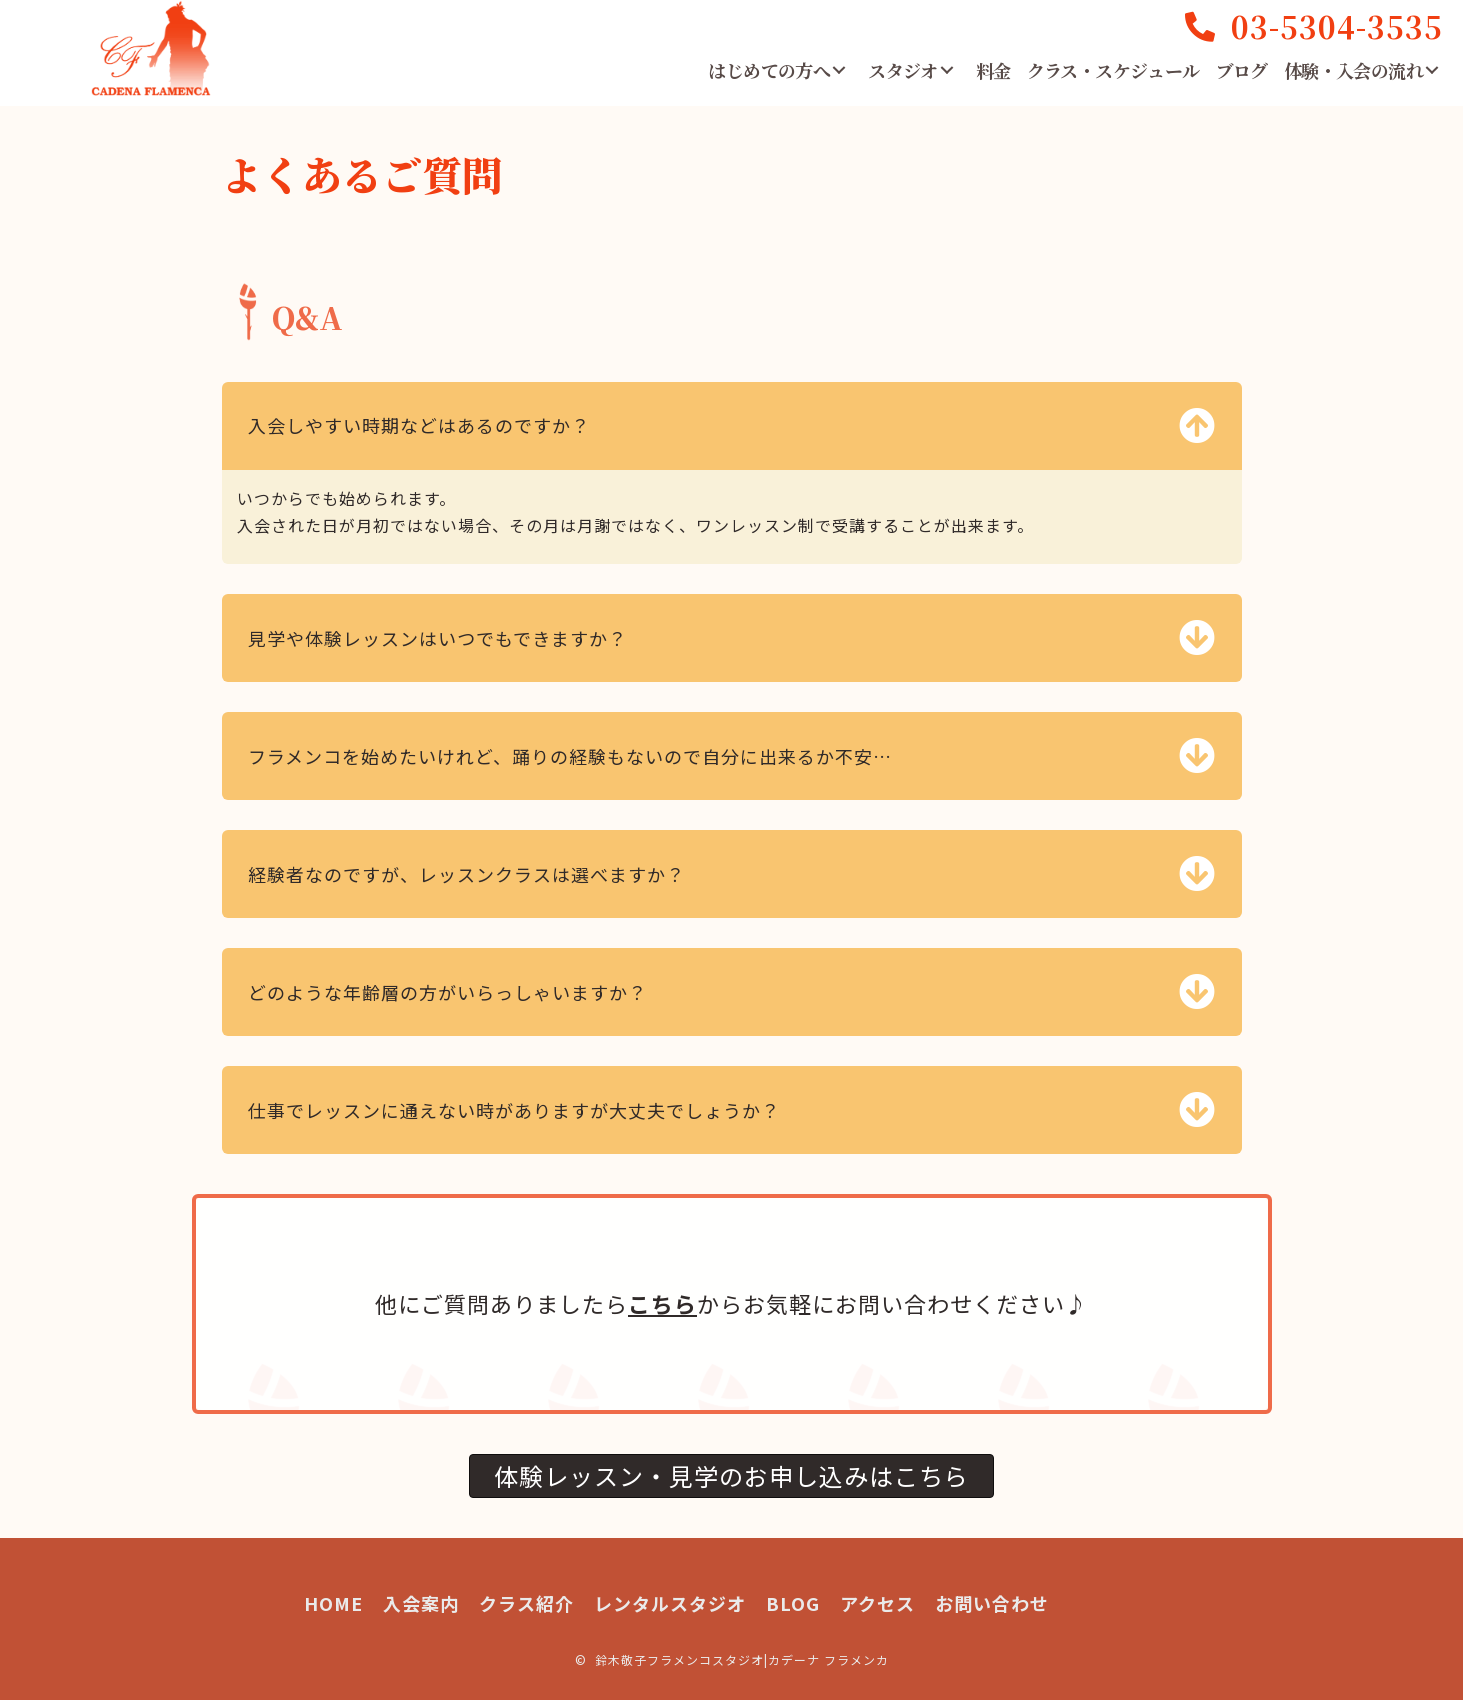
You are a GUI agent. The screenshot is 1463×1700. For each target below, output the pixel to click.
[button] (839, 70)
